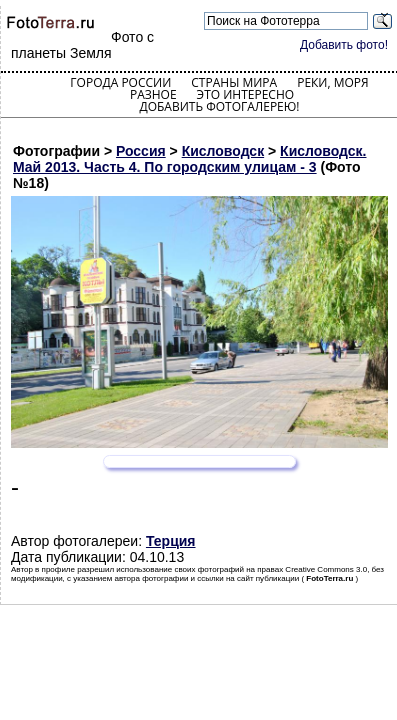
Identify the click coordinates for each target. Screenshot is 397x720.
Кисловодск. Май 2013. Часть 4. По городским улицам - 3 (189, 159)
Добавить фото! (344, 45)
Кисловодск (223, 151)
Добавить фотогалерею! (219, 106)
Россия (141, 151)
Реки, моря (332, 82)
